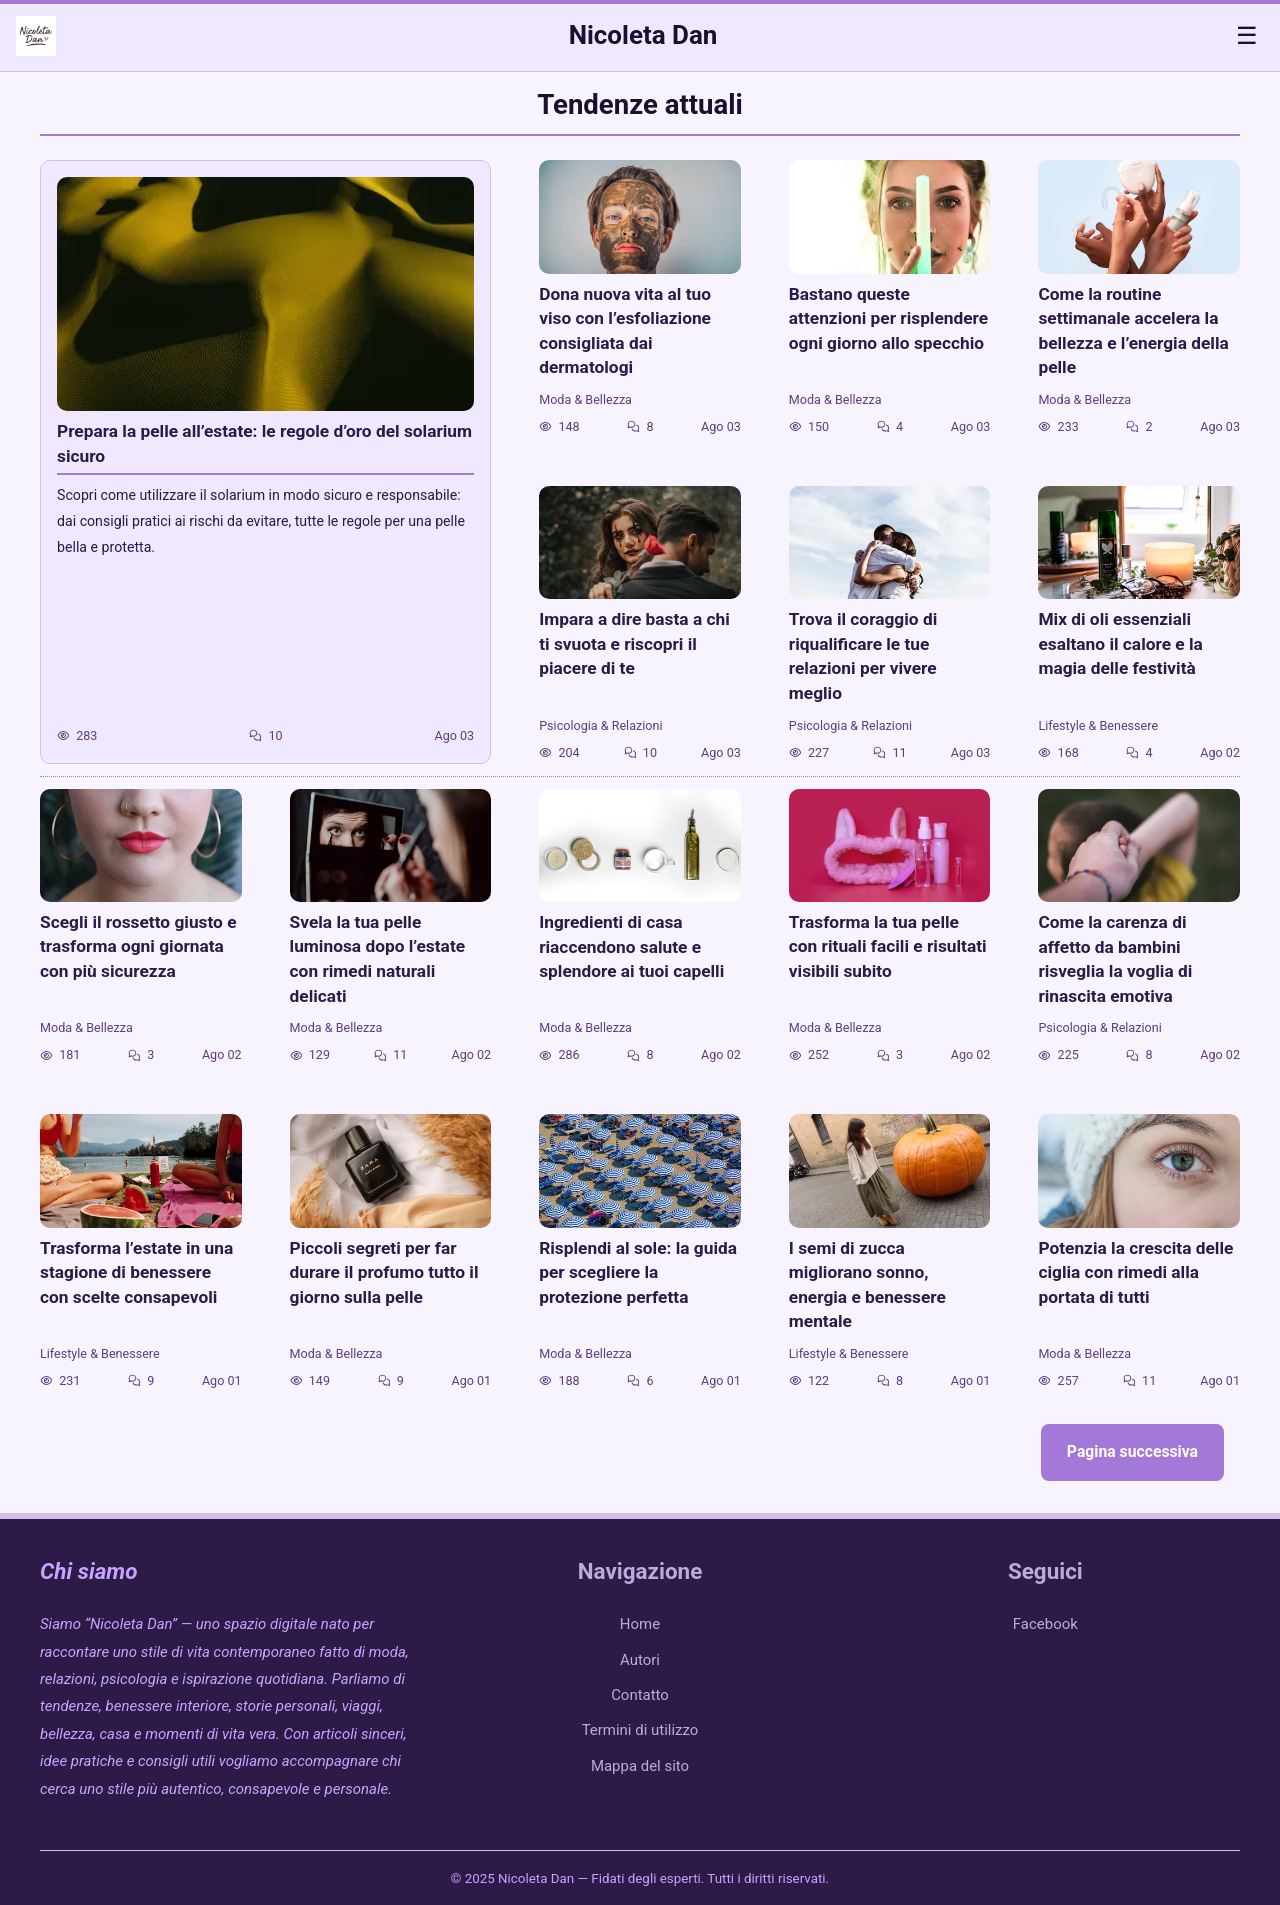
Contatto (640, 1695)
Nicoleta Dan (643, 35)
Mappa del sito (640, 1766)
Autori (640, 1660)
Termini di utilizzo (640, 1730)
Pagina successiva (1132, 1451)
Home (640, 1624)
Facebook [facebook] (1045, 1624)
